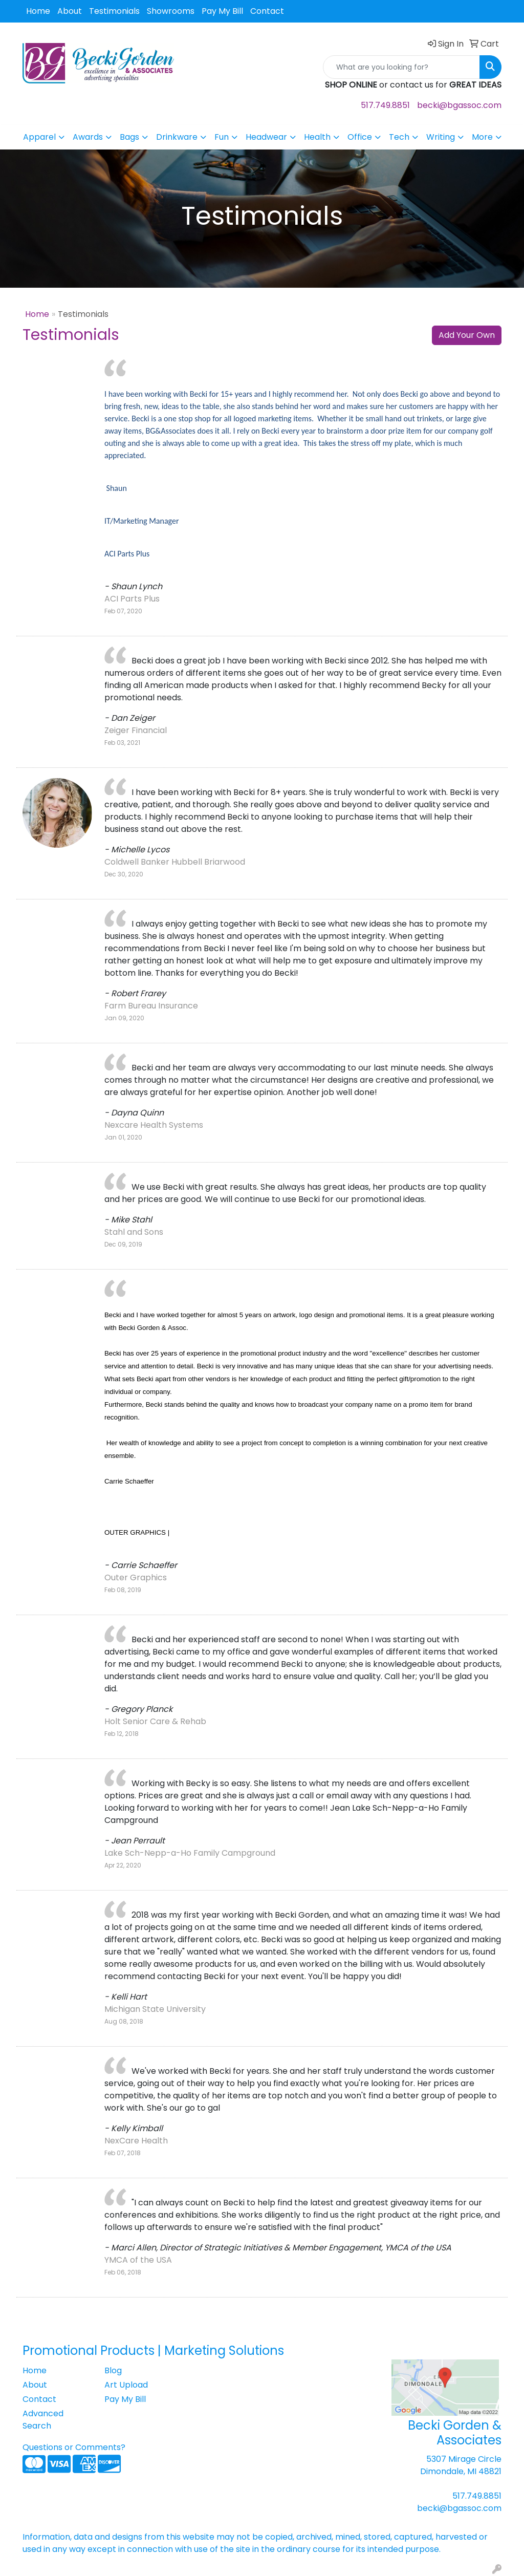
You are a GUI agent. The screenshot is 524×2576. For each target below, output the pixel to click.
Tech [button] (399, 137)
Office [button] (359, 137)
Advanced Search (43, 2420)
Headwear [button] (266, 137)
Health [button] (317, 137)
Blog (113, 2370)
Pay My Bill (222, 11)
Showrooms (170, 11)
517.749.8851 (385, 105)
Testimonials (114, 11)
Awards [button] (88, 137)
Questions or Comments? (74, 2447)
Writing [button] (440, 137)
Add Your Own (467, 335)
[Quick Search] (401, 67)
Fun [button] (221, 137)
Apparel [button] (39, 137)
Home (38, 11)
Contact (267, 11)
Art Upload (126, 2385)
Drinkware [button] (177, 137)
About (69, 11)
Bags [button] (129, 137)
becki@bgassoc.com (459, 105)
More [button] (482, 137)
